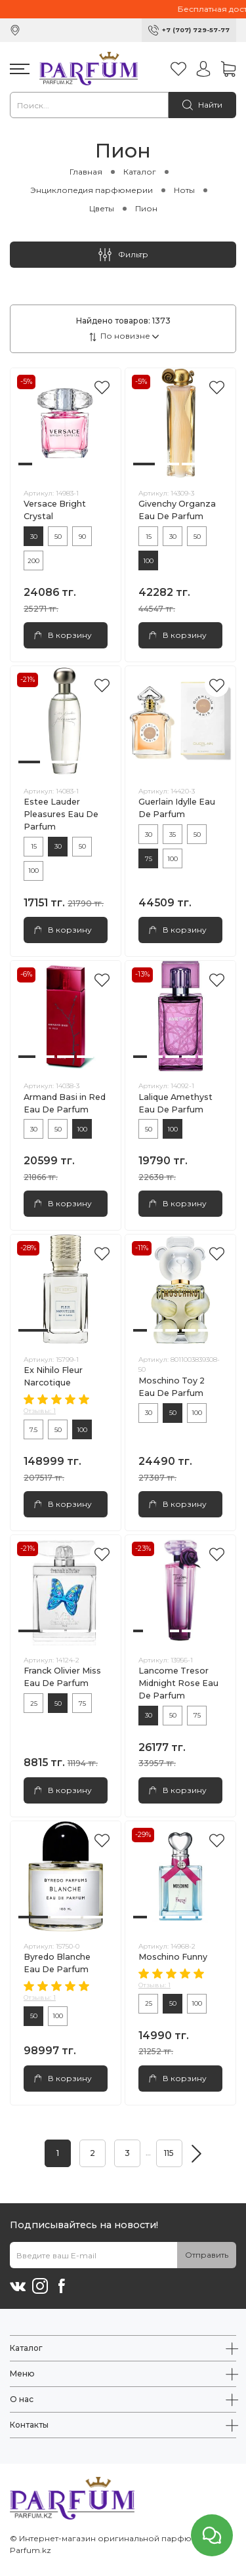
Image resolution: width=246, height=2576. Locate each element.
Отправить (206, 2255)
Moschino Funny (172, 1957)
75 (148, 858)
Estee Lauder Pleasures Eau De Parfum (61, 814)
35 (172, 834)
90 (82, 536)
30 (33, 536)
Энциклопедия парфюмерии (91, 190)
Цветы (101, 208)
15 (149, 536)
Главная (86, 172)
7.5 (33, 1429)
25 (33, 1703)
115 (169, 2153)
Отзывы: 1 (40, 1410)
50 (58, 536)
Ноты (184, 190)
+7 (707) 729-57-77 (196, 29)
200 (33, 560)
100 (148, 560)
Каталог (139, 172)
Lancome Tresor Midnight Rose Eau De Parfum (178, 1683)
